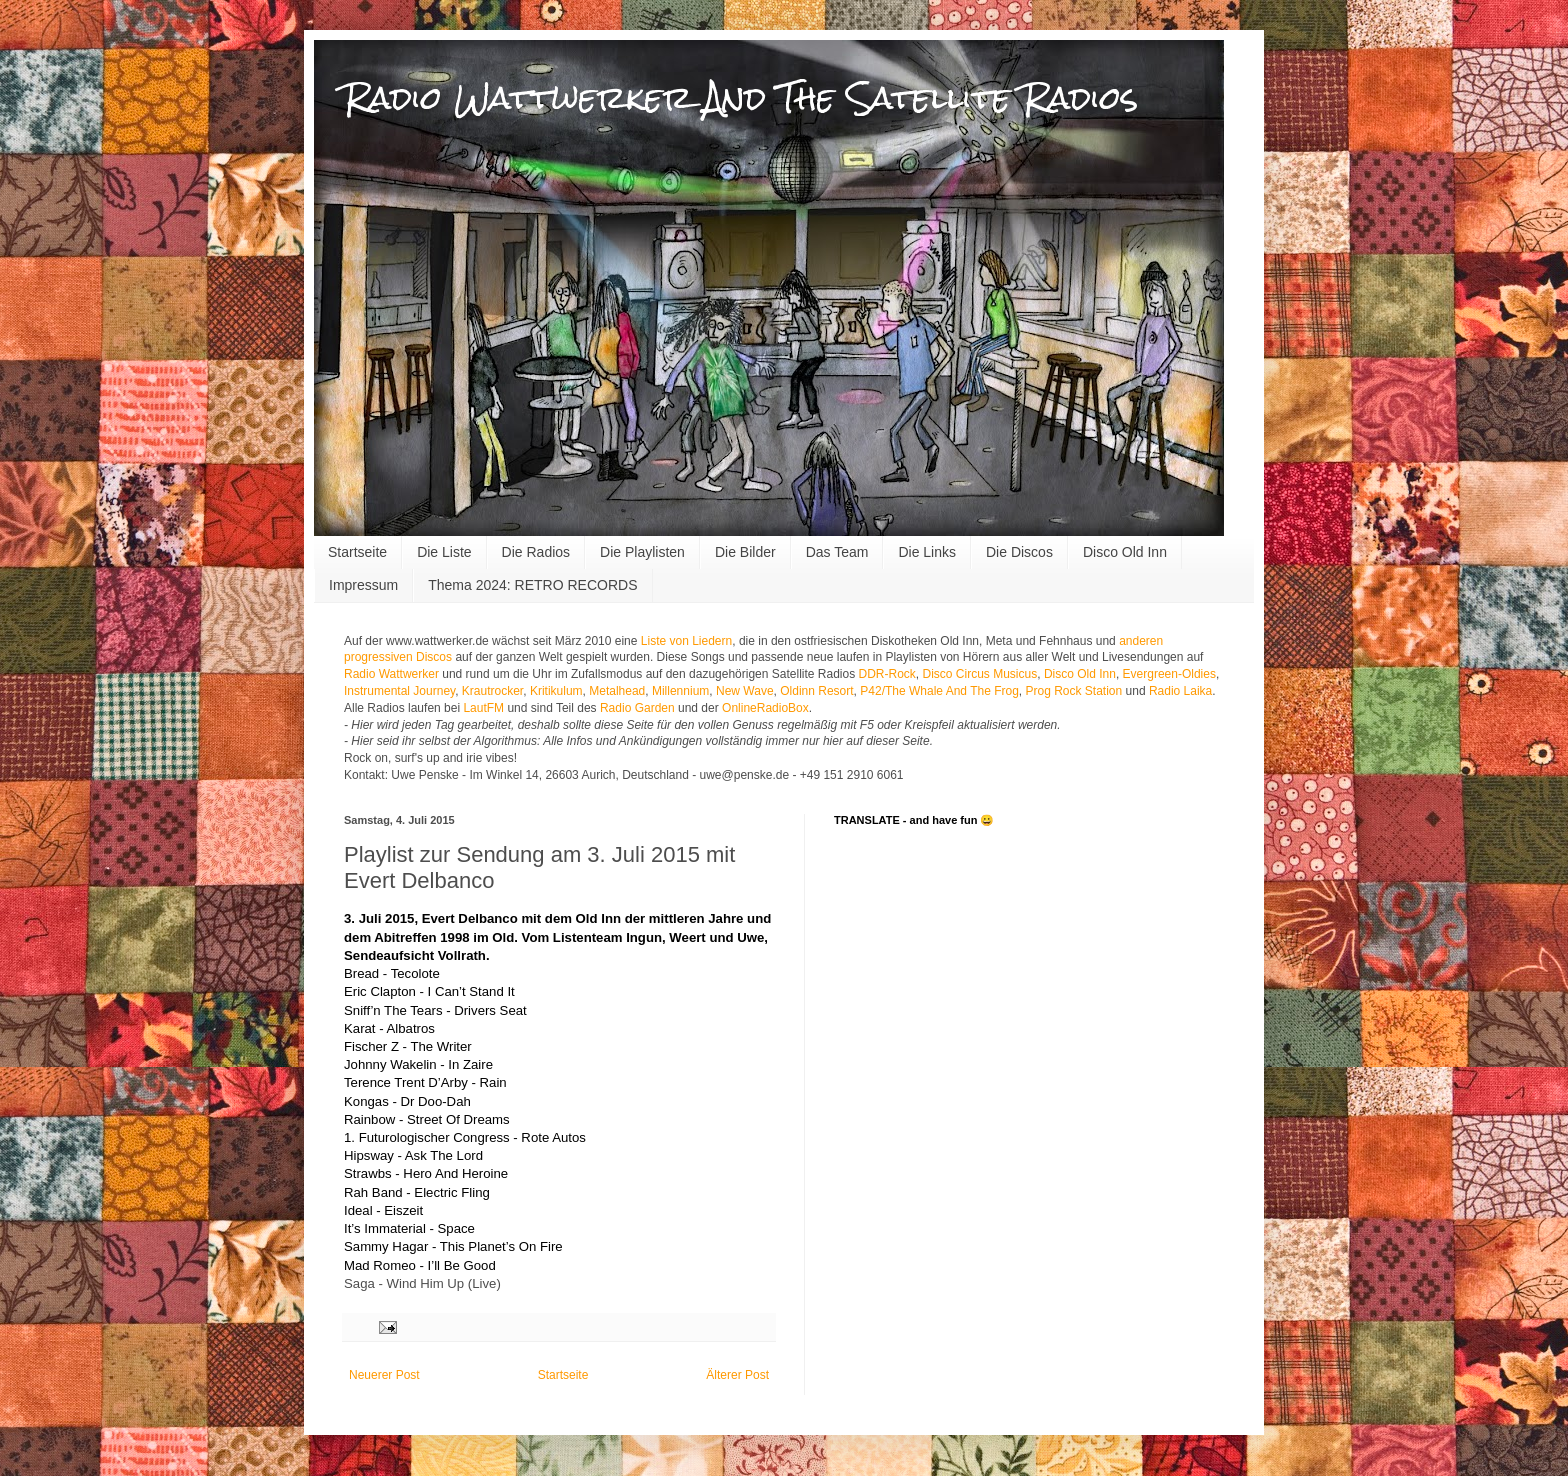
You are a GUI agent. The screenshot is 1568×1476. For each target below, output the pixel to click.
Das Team (837, 552)
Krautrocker (492, 691)
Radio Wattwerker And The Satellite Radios (741, 97)
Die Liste (444, 552)
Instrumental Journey (399, 691)
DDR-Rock (887, 674)
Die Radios (536, 552)
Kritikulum (556, 691)
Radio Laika (1180, 691)
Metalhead (617, 691)
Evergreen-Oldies (1169, 674)
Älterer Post (737, 1375)
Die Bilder (745, 552)
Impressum (363, 585)
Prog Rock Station (1074, 691)
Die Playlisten (642, 552)
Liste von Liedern (686, 641)
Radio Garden (637, 708)
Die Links (927, 552)
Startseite (357, 552)
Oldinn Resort (816, 691)
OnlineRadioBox (765, 708)
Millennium (680, 691)
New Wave (745, 691)
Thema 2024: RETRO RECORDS (532, 585)
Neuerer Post (384, 1375)
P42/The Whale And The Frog (939, 691)
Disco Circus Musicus (980, 674)
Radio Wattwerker (391, 674)
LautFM (483, 708)
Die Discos (1019, 552)
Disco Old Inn (1125, 552)
